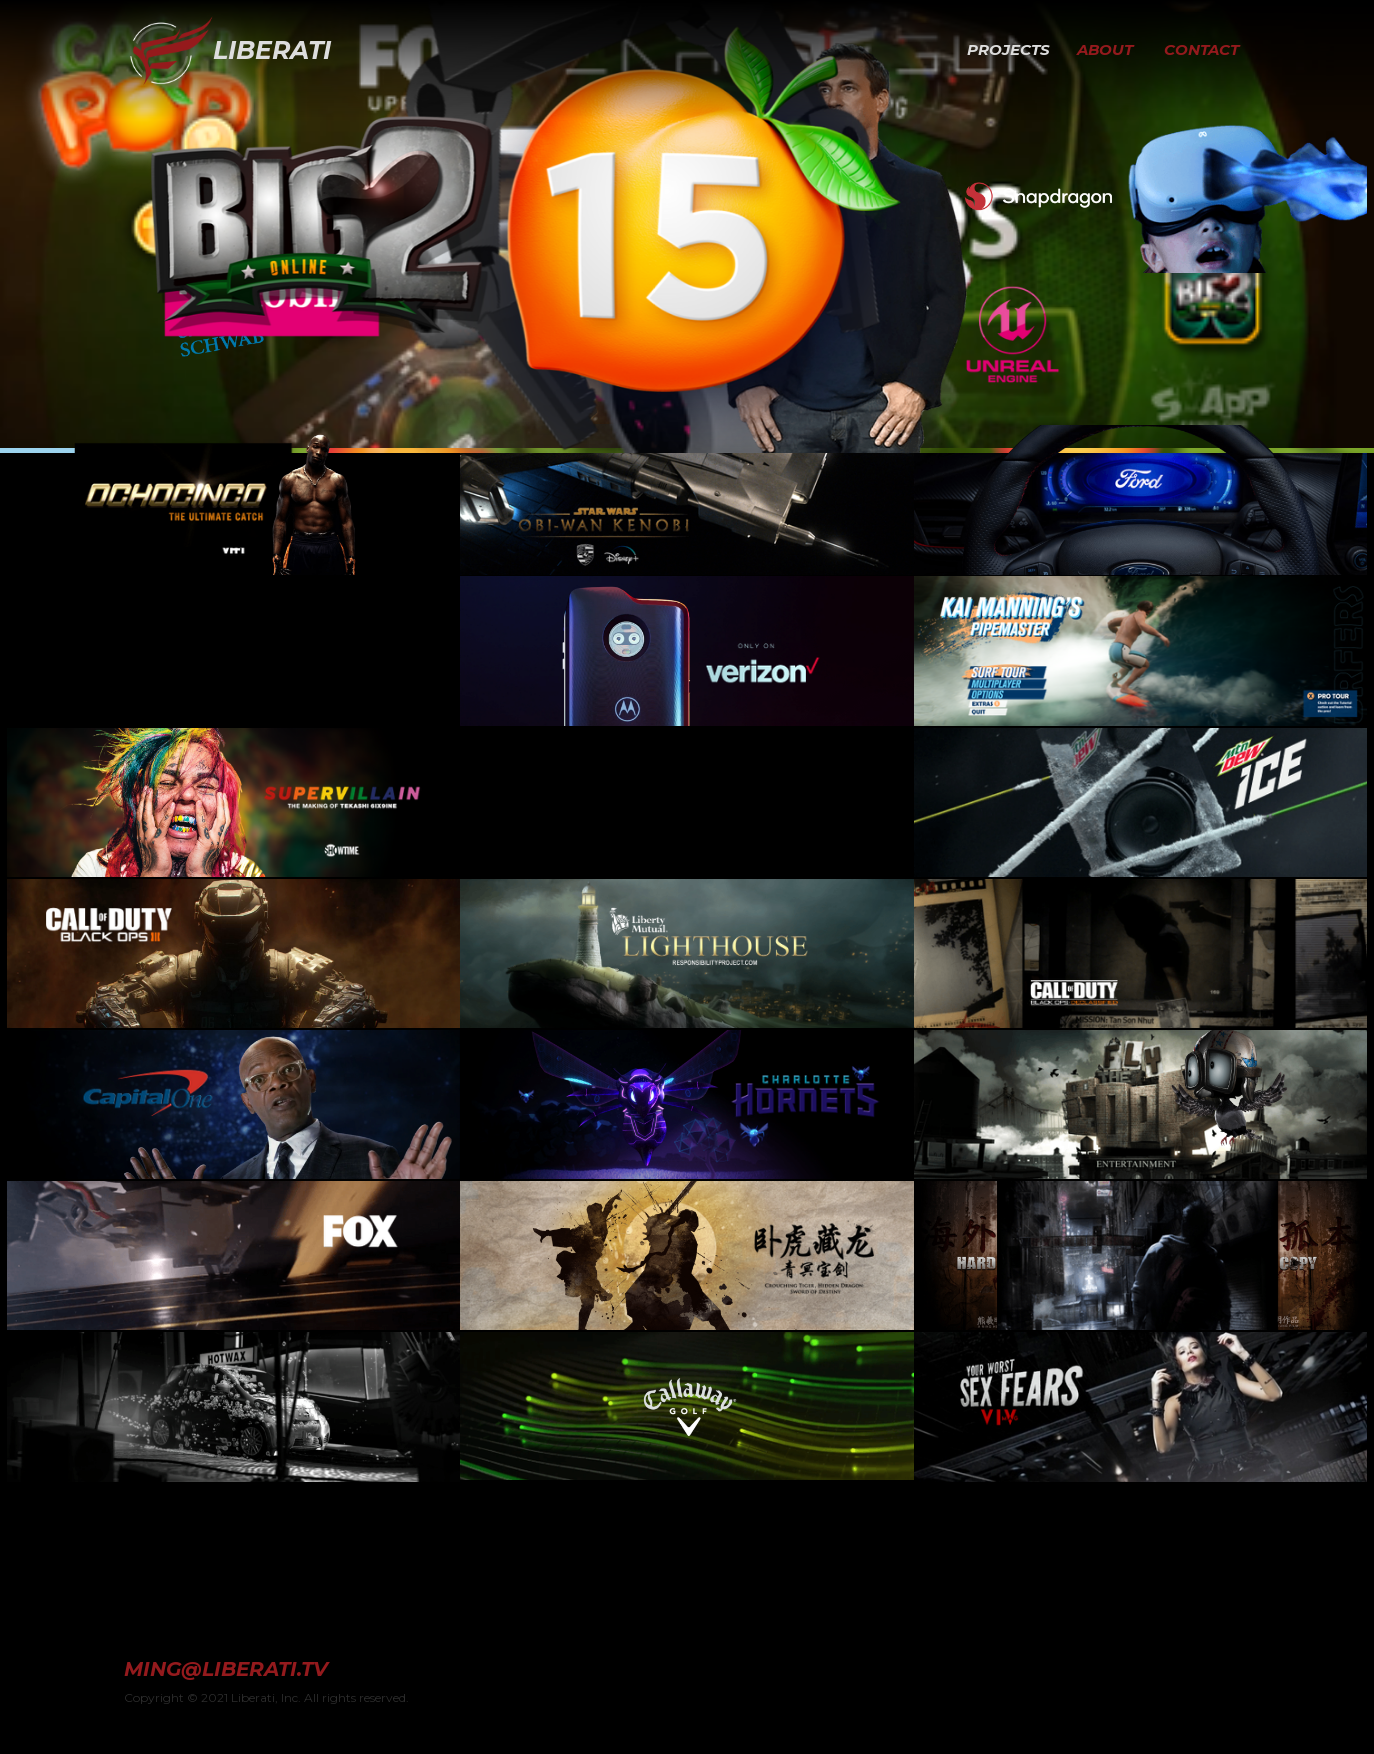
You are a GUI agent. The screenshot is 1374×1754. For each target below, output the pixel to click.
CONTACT (1201, 49)
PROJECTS (1008, 49)
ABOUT (1105, 49)
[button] (941, 50)
